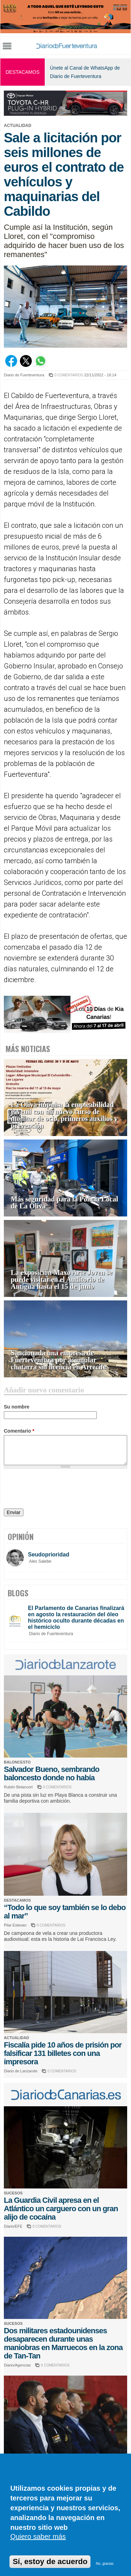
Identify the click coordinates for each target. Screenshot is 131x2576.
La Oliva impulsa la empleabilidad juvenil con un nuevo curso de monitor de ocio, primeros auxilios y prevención (64, 1115)
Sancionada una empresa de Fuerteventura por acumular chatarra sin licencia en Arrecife (58, 1360)
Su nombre (16, 1407)
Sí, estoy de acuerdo (50, 2561)
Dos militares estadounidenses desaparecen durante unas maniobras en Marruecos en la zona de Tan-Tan (63, 2343)
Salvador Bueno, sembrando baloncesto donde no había (51, 1773)
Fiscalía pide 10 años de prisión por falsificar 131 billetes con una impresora (63, 2053)
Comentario (19, 1431)
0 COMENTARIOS (68, 375)
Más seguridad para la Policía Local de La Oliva (64, 1202)
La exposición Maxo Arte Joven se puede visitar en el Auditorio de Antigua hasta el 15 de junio (61, 1279)
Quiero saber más (38, 2536)
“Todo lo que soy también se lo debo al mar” (64, 1911)
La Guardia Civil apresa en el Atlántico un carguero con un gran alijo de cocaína (61, 2208)
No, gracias (105, 2564)
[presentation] (57, 1489)
